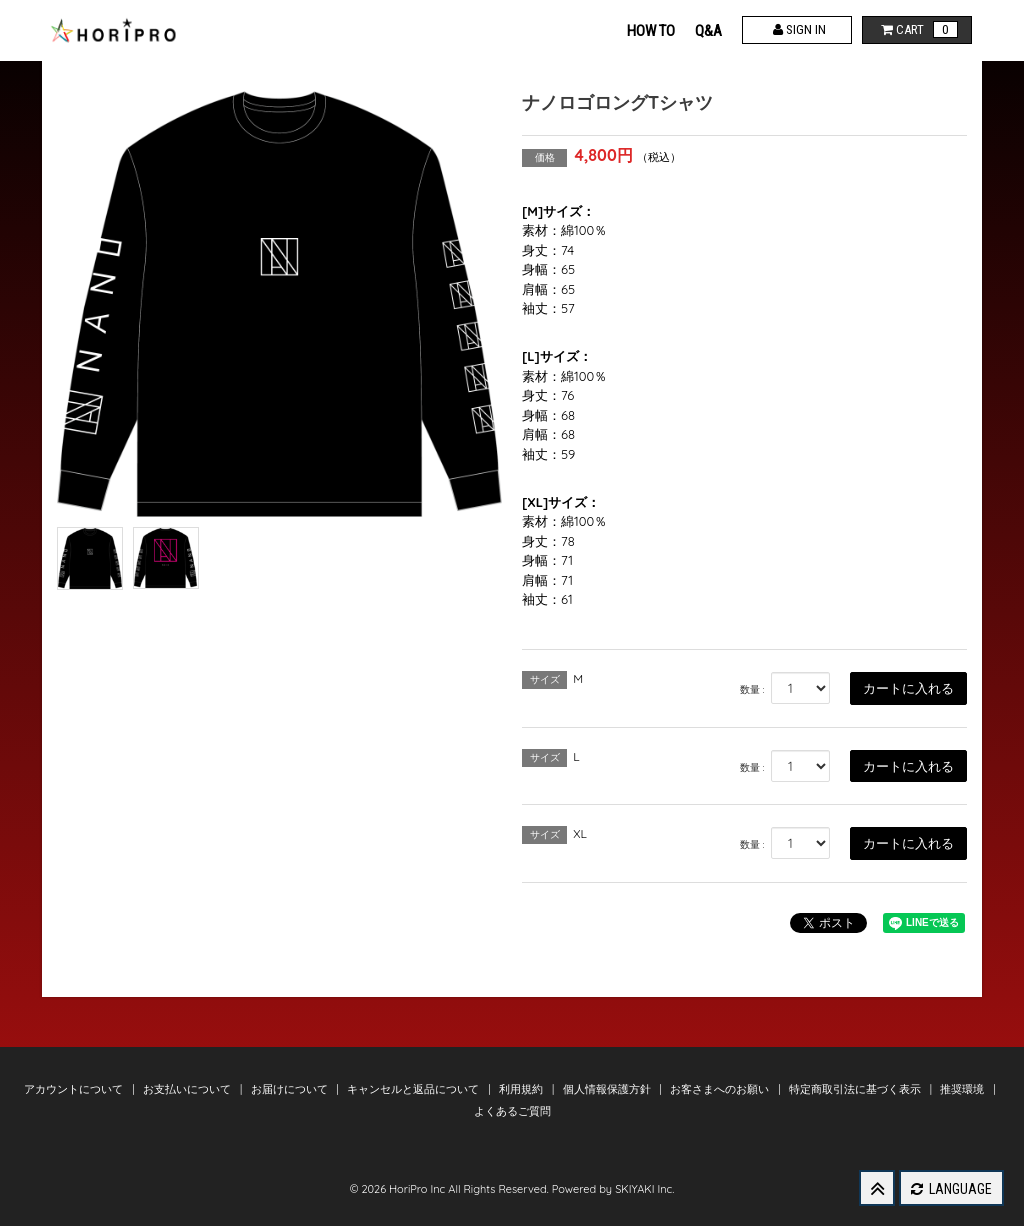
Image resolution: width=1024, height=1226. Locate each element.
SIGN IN (797, 29)
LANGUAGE (951, 1189)
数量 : (752, 689)
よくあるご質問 (512, 1111)
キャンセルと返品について (414, 1089)
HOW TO (651, 31)
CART (917, 29)
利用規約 (522, 1089)
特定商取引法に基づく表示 (856, 1089)
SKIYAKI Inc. (644, 1189)
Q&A (708, 31)
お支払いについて (188, 1089)
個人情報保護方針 (608, 1089)
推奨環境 (963, 1089)
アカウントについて (75, 1089)
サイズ (545, 679)
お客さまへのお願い (721, 1089)
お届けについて (291, 1089)
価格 (545, 157)
